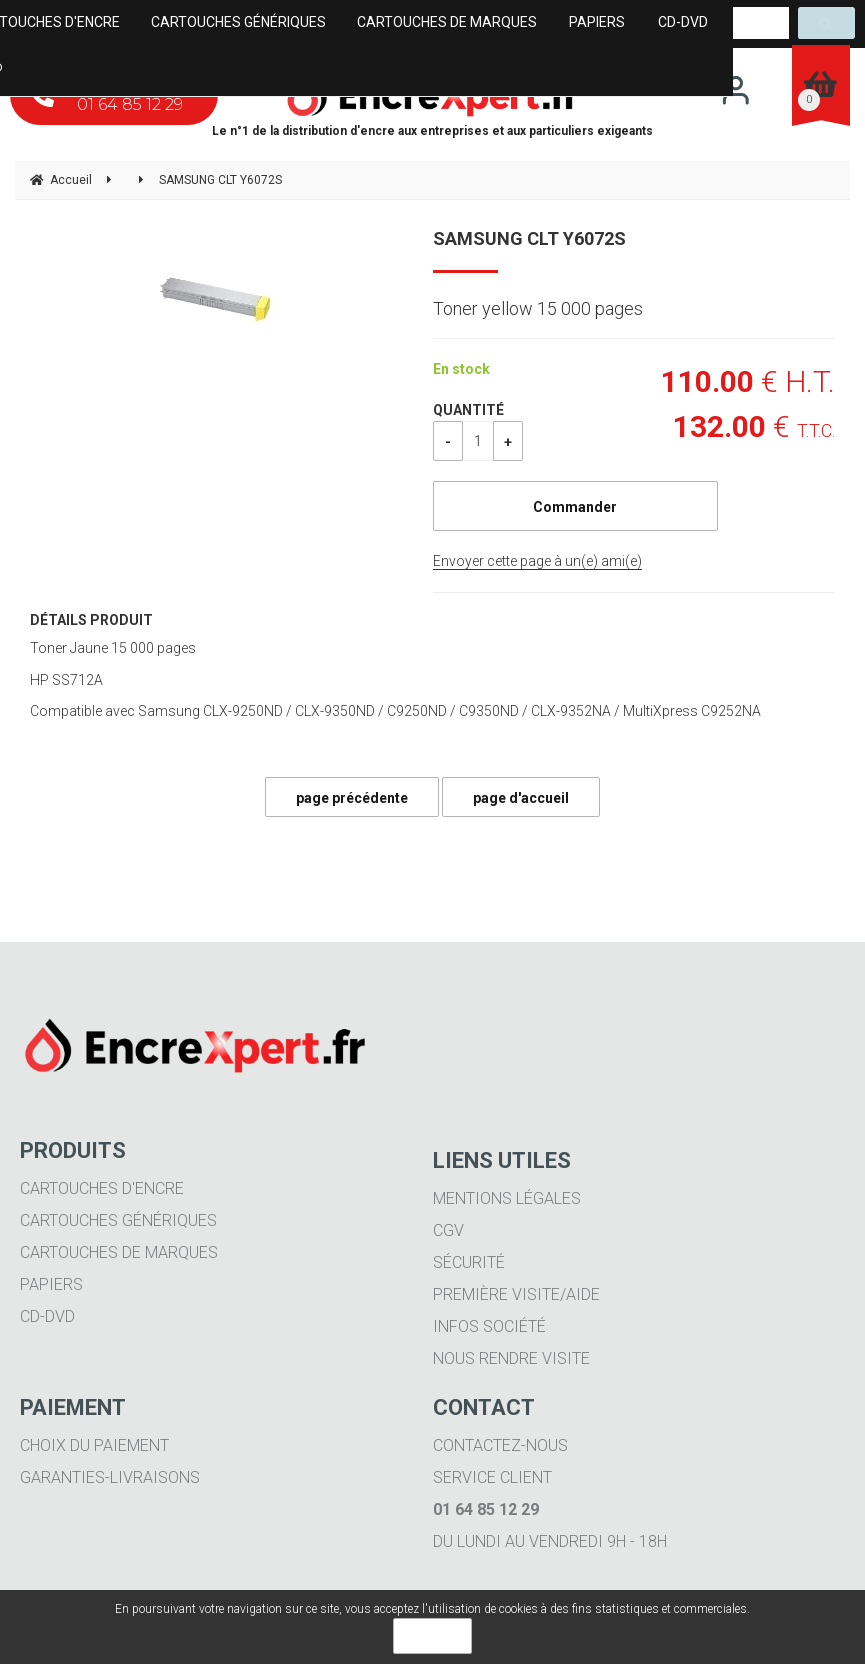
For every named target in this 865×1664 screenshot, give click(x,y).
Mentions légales (507, 1198)
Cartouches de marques (119, 1252)
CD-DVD (47, 1316)
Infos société (489, 1326)
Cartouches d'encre (102, 1188)
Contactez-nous (500, 1445)
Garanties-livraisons (110, 1477)
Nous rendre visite (511, 1358)
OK (432, 1636)
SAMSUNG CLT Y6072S (529, 238)
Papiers (51, 1284)
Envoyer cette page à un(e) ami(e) (537, 561)
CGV (448, 1230)
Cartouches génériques (118, 1220)
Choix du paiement (94, 1445)
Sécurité (469, 1262)
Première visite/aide (516, 1294)
